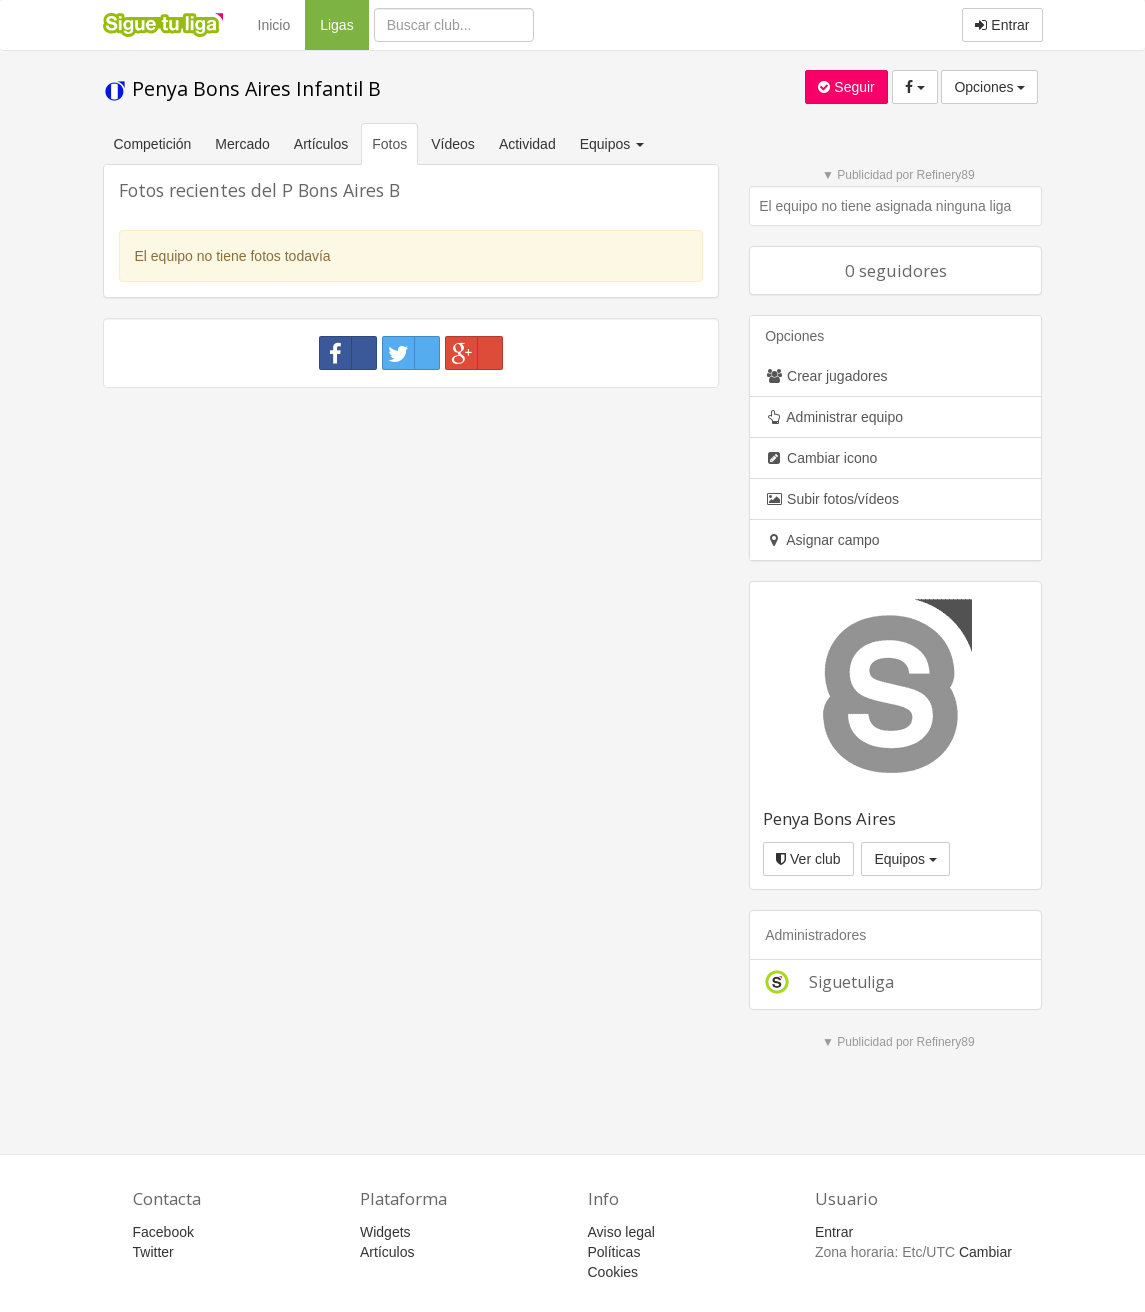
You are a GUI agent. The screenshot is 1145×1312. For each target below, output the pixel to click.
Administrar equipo (834, 417)
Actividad (527, 144)
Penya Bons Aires (829, 818)
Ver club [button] (808, 859)
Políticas (614, 1252)
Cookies (613, 1272)
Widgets (385, 1232)
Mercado (242, 144)
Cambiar (985, 1252)
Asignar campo (822, 540)
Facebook (163, 1232)
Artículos (321, 144)
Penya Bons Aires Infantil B (242, 88)
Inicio (274, 25)
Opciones (989, 87)
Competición (153, 144)
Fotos (389, 144)
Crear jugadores (826, 376)
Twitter (153, 1252)
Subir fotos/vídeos (832, 499)
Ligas (344, 23)
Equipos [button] (614, 144)
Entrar (1002, 25)
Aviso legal (621, 1232)
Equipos (905, 859)
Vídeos (453, 144)
